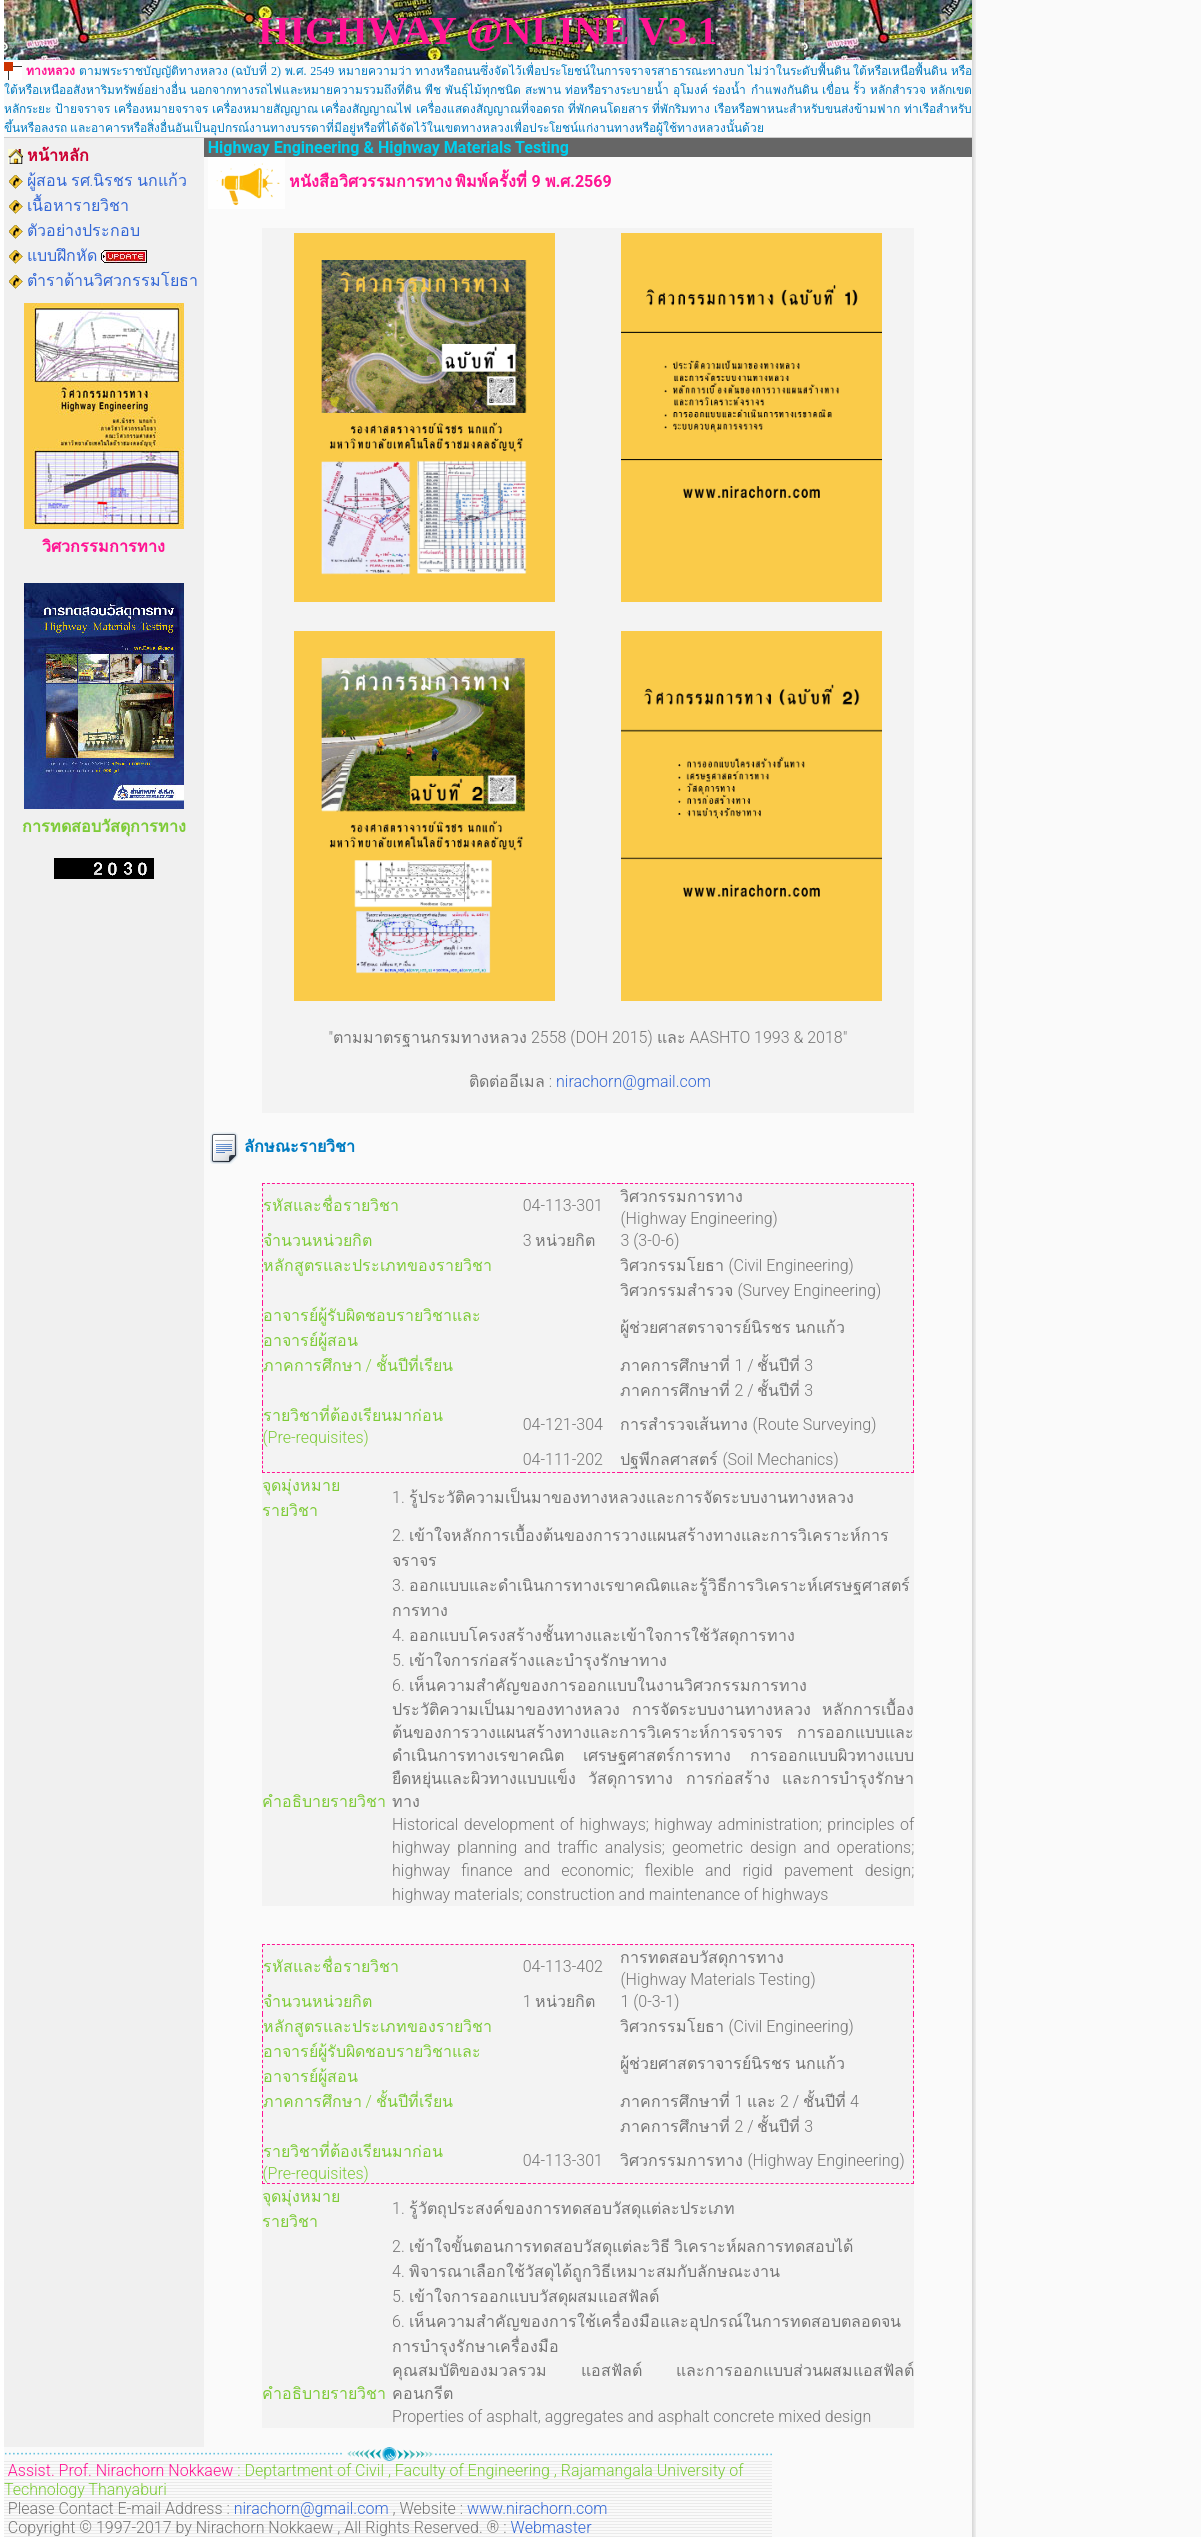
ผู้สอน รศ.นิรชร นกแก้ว (107, 180)
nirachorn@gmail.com (633, 1081)
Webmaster (551, 2527)
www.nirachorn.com (537, 2508)
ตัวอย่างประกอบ (83, 230)
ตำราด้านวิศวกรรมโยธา (112, 280)
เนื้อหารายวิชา (78, 205)
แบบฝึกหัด (62, 255)
